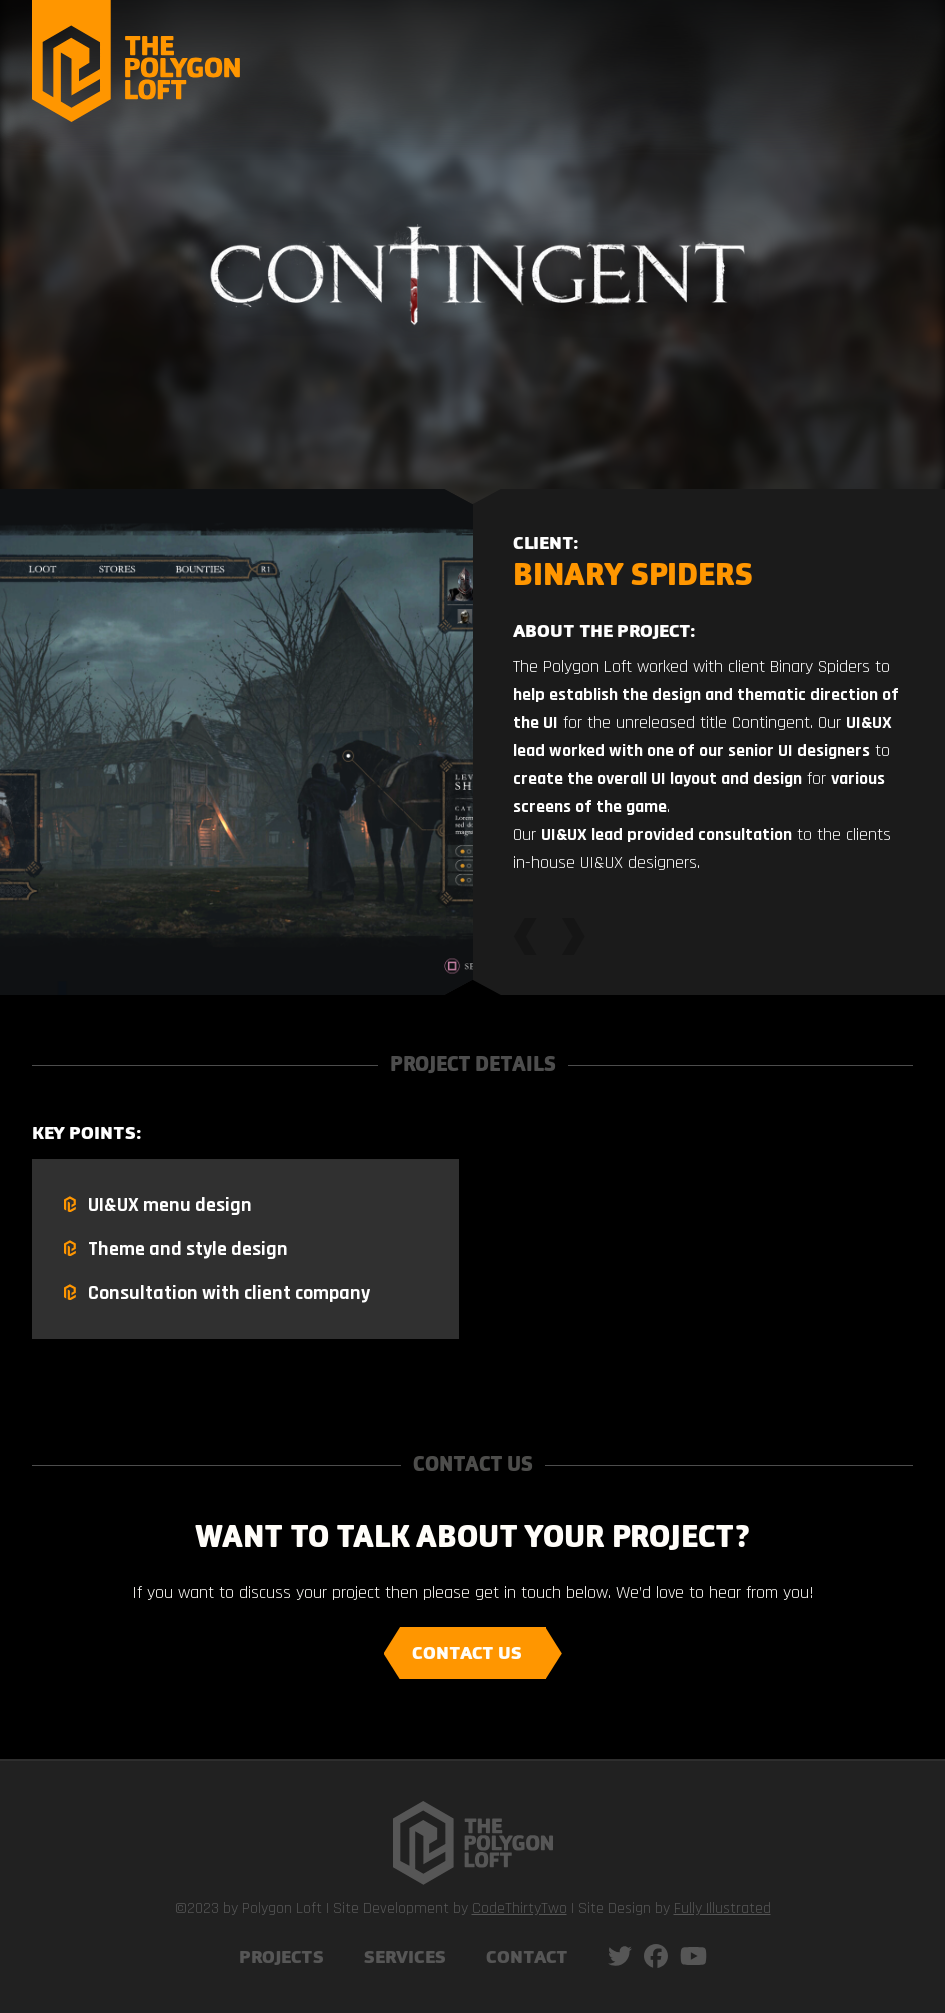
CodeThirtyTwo (519, 1908)
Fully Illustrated (722, 1908)
